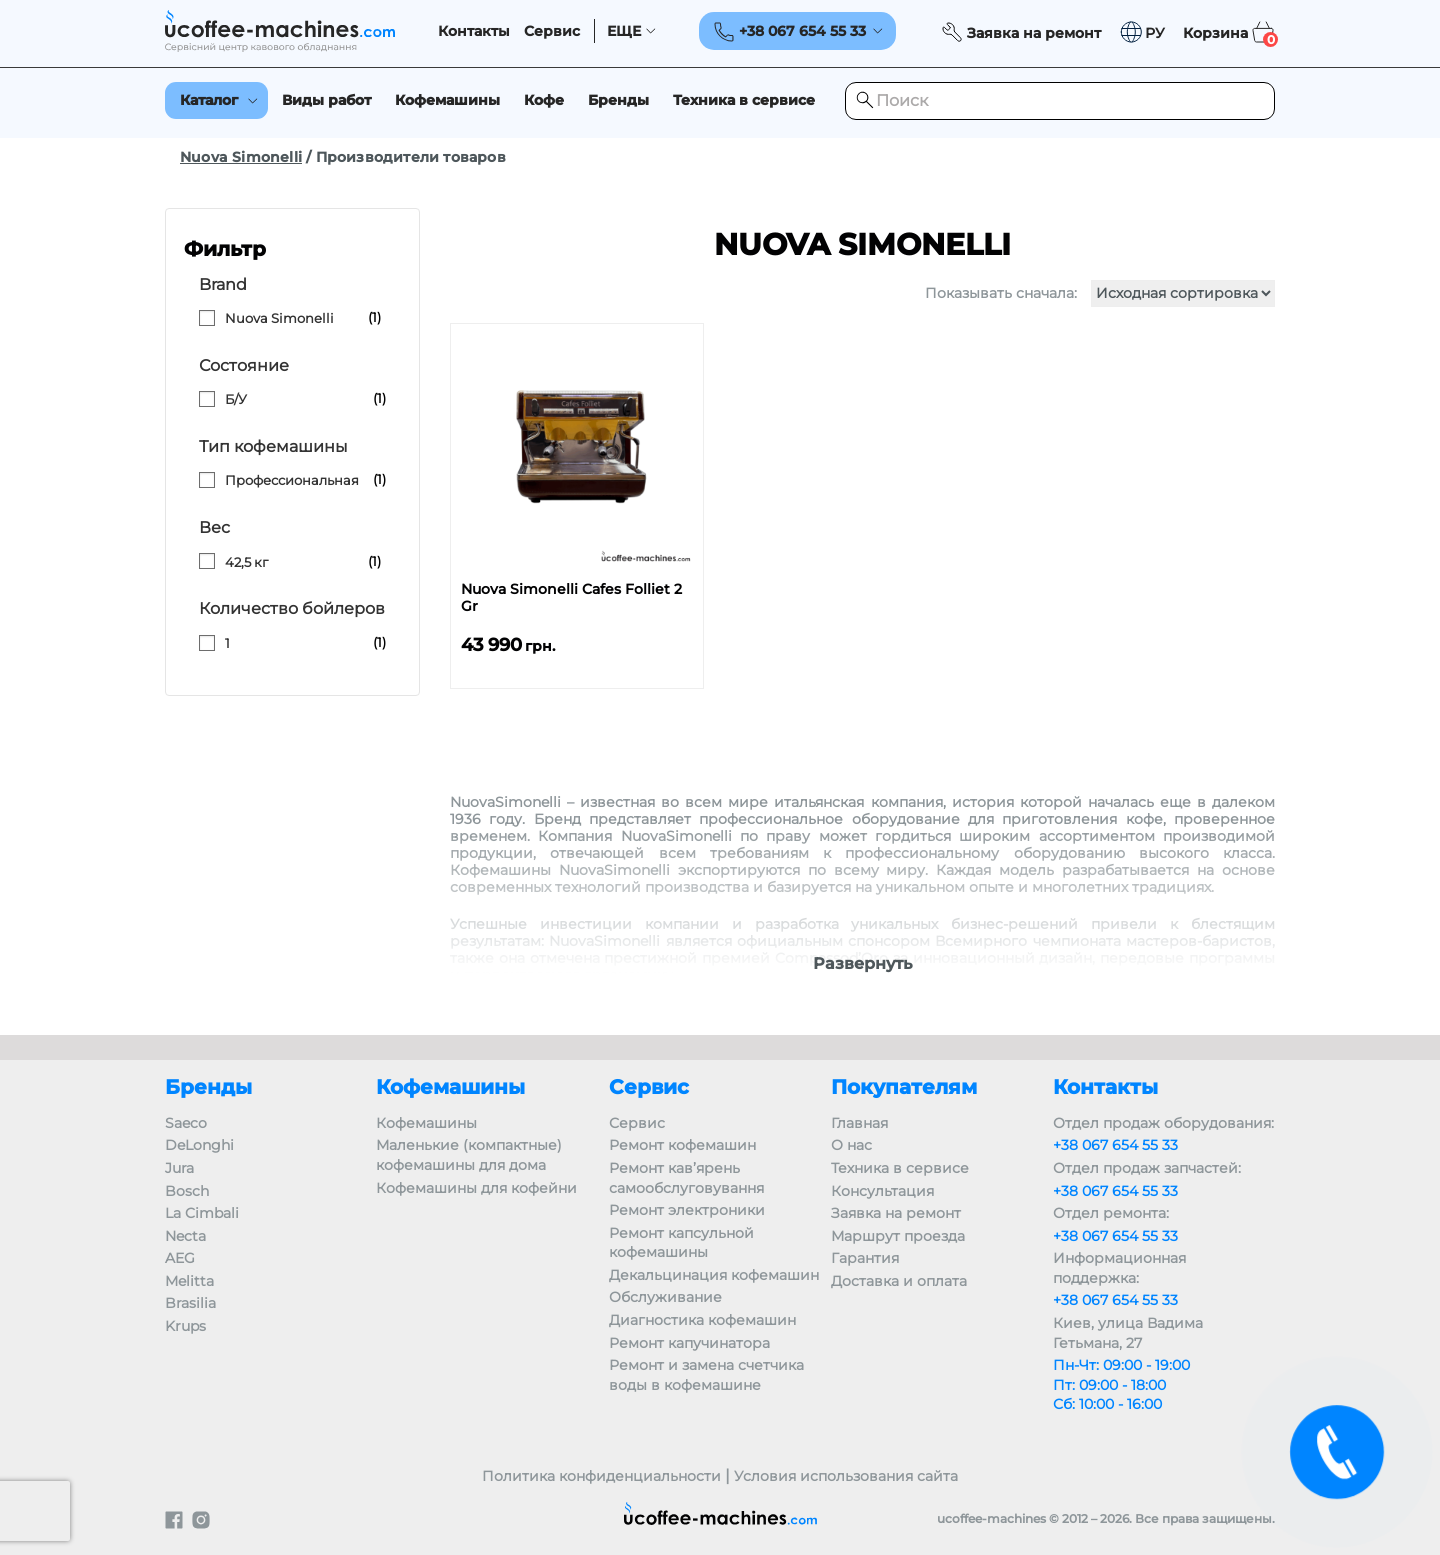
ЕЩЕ (624, 31)
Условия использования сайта (846, 1476)
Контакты (474, 31)
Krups (185, 1326)
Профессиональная (292, 480)
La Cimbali (202, 1213)
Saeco (186, 1123)
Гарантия (865, 1258)
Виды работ (326, 100)
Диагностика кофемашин (702, 1320)
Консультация (882, 1191)
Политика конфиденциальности (601, 1476)
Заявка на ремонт (896, 1213)
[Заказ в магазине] (1183, 293)
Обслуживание (665, 1297)
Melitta (189, 1281)
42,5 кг (246, 562)
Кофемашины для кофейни (476, 1188)
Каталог (209, 100)
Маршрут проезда (898, 1236)
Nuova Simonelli (241, 157)
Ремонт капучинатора (689, 1343)
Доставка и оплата (899, 1281)
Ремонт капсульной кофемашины (681, 1243)
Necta (185, 1236)
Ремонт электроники (687, 1210)
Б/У (236, 399)
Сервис (552, 31)
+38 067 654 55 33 (1115, 1145)
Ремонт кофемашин (682, 1145)
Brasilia (190, 1303)
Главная (859, 1123)
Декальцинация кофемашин (714, 1275)
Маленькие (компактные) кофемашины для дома (469, 1155)
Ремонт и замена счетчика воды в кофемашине (706, 1375)
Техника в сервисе (744, 100)
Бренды (618, 100)
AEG (180, 1258)
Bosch (187, 1191)
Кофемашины (447, 100)
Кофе (544, 100)
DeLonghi (199, 1145)
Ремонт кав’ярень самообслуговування (686, 1178)
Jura (179, 1168)
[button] (1142, 32)
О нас (851, 1145)
